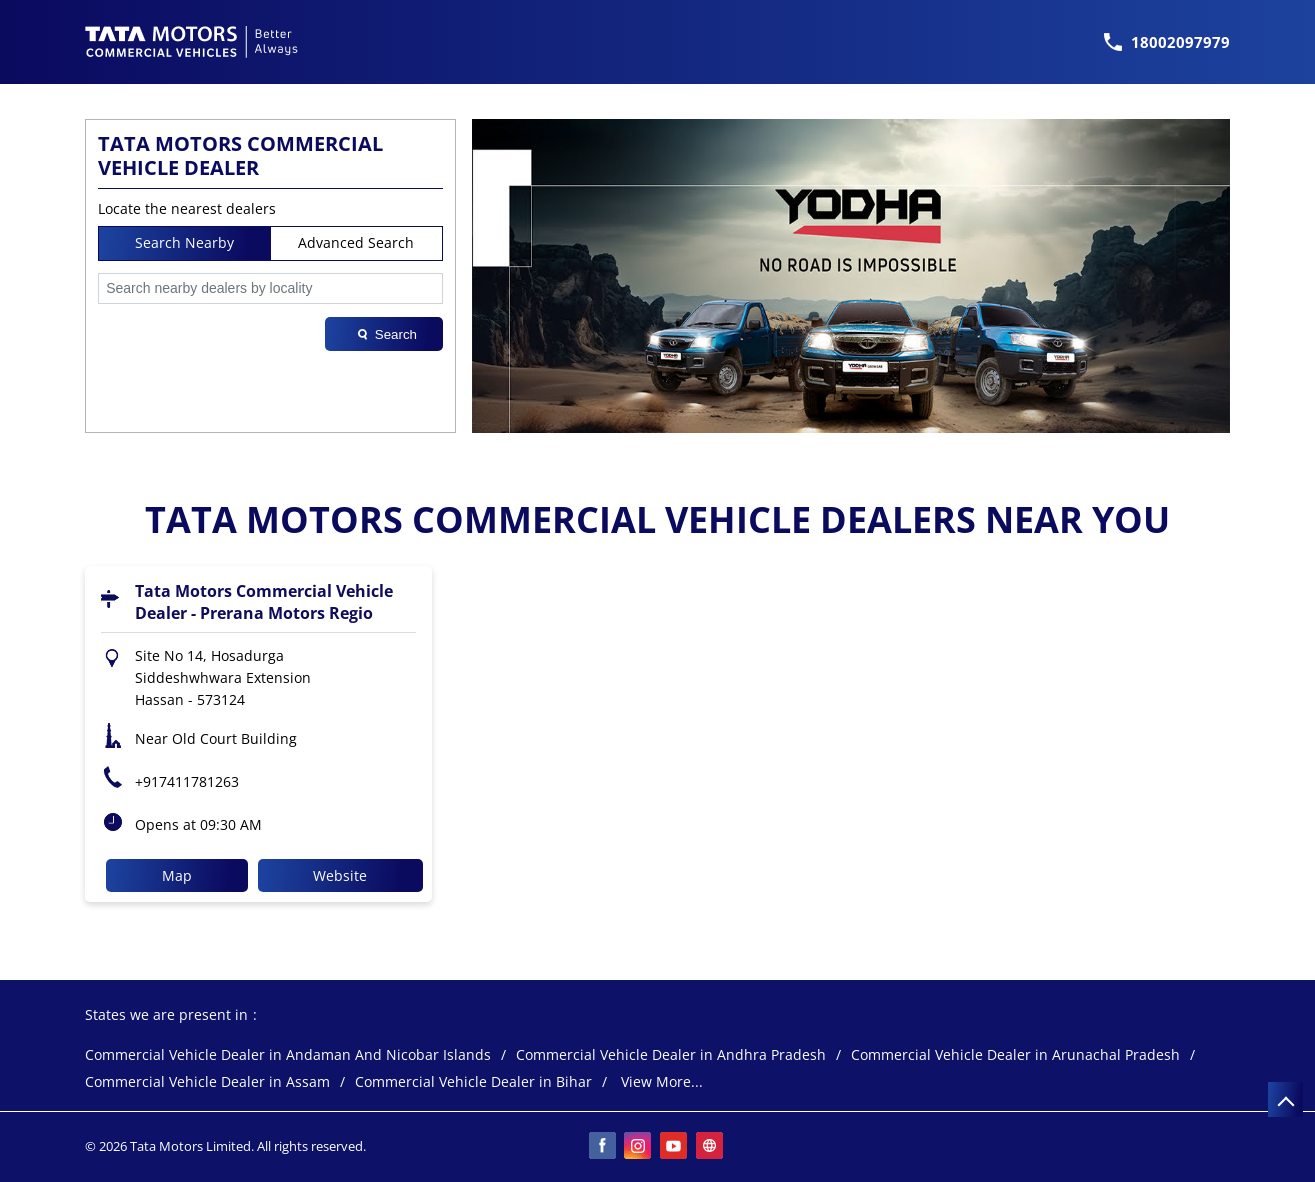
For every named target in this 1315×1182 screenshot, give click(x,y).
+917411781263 (187, 781)
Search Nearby (184, 242)
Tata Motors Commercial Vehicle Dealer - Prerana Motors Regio (264, 602)
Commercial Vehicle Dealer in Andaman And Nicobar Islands (288, 1055)
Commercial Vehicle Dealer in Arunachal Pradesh (1015, 1055)
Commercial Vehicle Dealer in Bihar (473, 1082)
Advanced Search (356, 242)
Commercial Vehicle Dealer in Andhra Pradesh (671, 1055)
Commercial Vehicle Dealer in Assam (207, 1082)
